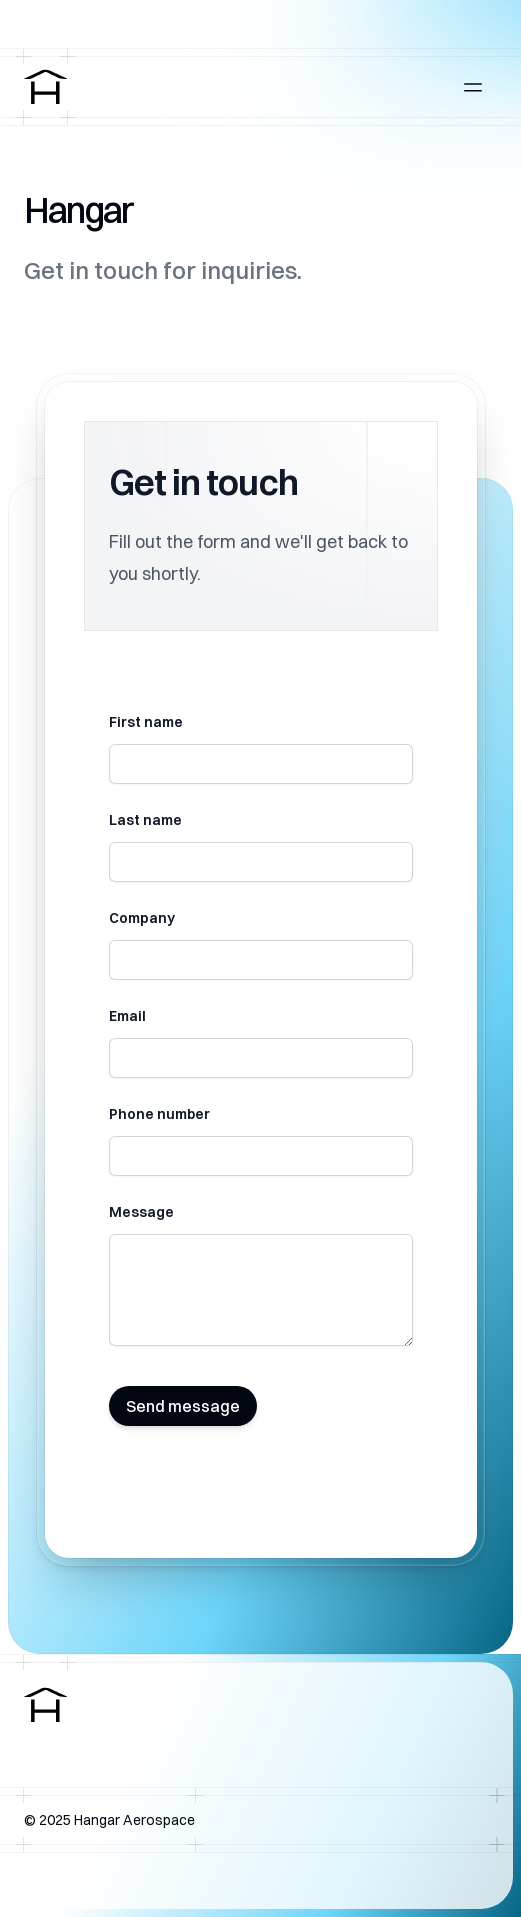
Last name (145, 820)
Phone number (159, 1114)
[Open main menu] (473, 87)
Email (127, 1016)
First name (146, 722)
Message (141, 1212)
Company (142, 918)
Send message (183, 1406)
